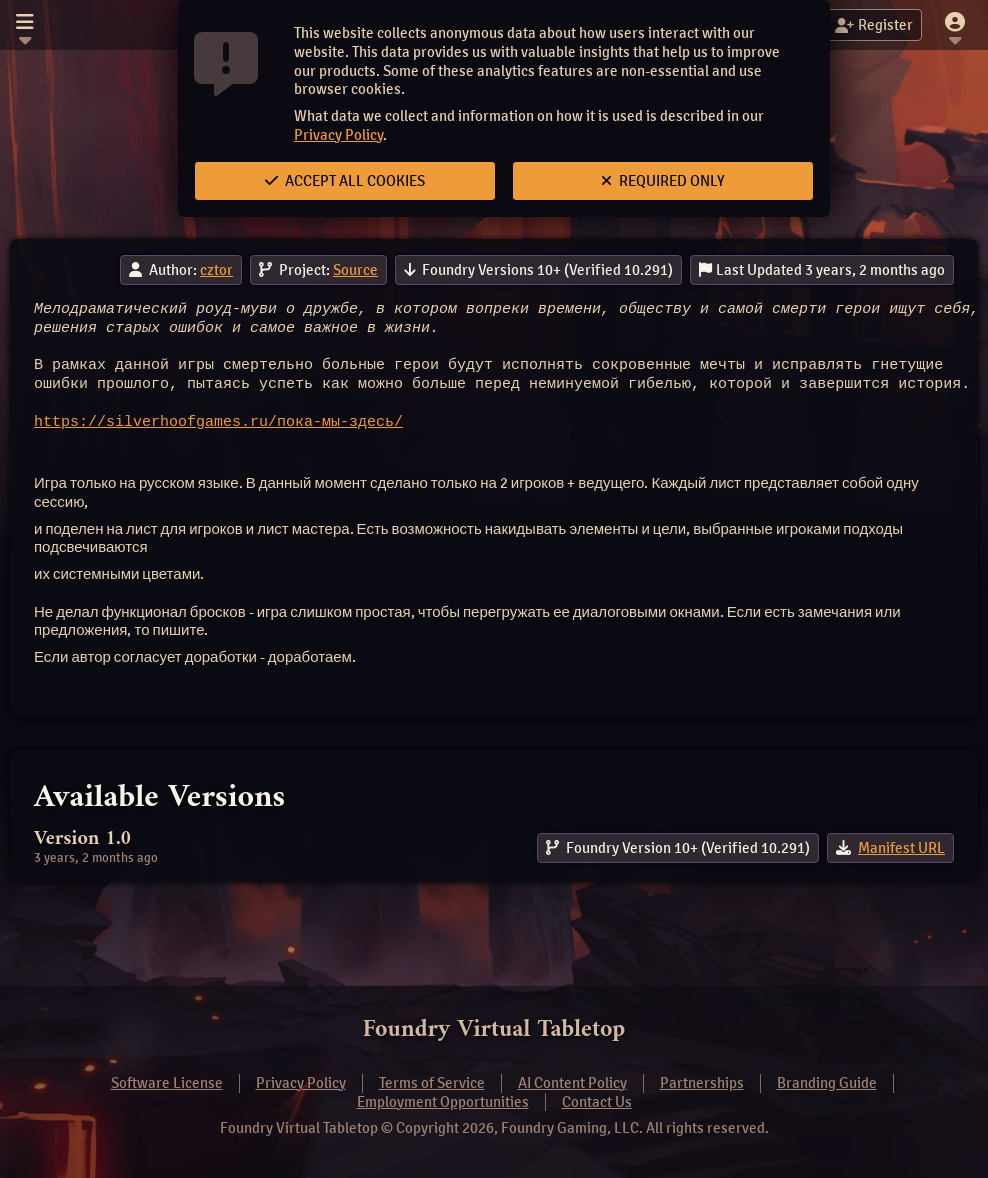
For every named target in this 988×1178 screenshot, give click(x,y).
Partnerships (702, 1083)
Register (874, 25)
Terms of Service (432, 1083)
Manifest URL (901, 848)
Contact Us (597, 1102)
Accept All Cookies (345, 181)
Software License (167, 1083)
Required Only (663, 181)
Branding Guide (827, 1083)
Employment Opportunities (443, 1102)
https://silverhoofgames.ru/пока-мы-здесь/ (218, 423)
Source (355, 270)
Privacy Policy (338, 135)
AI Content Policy (572, 1083)
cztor (216, 270)
